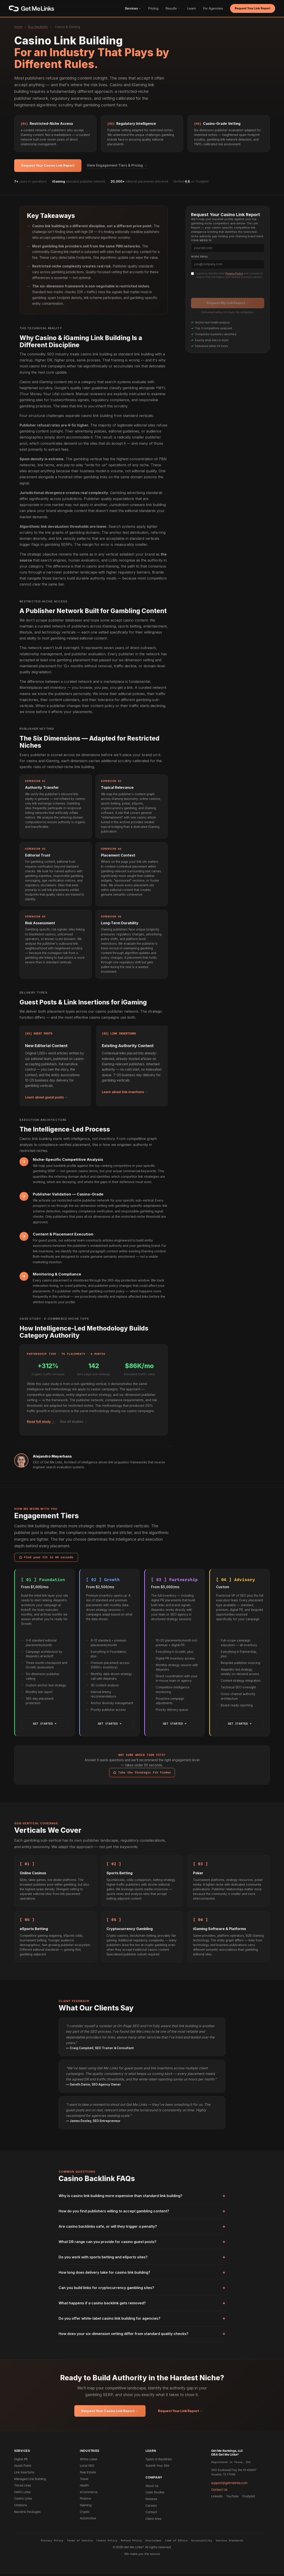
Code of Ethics (176, 2542)
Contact (151, 2514)
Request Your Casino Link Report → (109, 2413)
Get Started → (45, 1724)
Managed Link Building (30, 2480)
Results (173, 8)
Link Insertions (24, 2474)
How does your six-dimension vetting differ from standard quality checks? (123, 2335)
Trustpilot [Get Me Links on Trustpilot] (248, 2498)
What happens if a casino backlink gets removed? (102, 2305)
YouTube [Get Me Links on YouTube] (232, 2498)
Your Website (201, 240)
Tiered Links (22, 2487)
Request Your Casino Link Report (47, 165)
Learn (191, 8)
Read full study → (41, 1421)
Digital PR (21, 2461)
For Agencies (213, 8)
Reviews (151, 2500)
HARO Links (22, 2494)
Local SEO (87, 2467)
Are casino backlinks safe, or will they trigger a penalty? (108, 2228)
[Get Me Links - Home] (31, 8)
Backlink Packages (27, 2513)
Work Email (199, 256)
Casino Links (23, 2500)
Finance (85, 2500)
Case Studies (155, 2494)
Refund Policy (131, 2542)
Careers (151, 2507)
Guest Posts (22, 2467)
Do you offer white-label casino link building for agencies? (109, 2320)
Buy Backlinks (38, 27)
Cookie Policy (106, 2542)
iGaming (85, 2507)
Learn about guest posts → (46, 1097)
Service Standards (229, 2542)
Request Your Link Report (252, 8)
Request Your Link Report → (180, 2413)
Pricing (153, 8)
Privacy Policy (234, 273)
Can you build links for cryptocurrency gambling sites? (106, 2289)
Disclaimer (153, 2542)
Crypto (84, 2513)
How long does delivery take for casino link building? (104, 2274)
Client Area (153, 2520)
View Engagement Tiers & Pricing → (117, 165)
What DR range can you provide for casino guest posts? (107, 2243)
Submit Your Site (157, 2467)
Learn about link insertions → (125, 1092)
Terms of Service (80, 2542)
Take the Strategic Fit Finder (142, 1774)
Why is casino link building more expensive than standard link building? (120, 2197)
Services (133, 8)
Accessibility (201, 2542)
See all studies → (73, 1421)
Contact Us (219, 2491)
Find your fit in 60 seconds (46, 1558)
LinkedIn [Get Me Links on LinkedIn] (217, 2498)
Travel (84, 2480)
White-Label (88, 2461)
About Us (152, 2487)
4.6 (187, 181)
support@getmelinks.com (229, 2484)
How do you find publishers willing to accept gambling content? (114, 2213)
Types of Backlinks (159, 2461)
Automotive (88, 2520)
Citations (20, 2507)
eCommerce (88, 2494)
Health (84, 2487)
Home (18, 27)
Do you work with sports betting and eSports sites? (103, 2259)
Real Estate (88, 2474)
